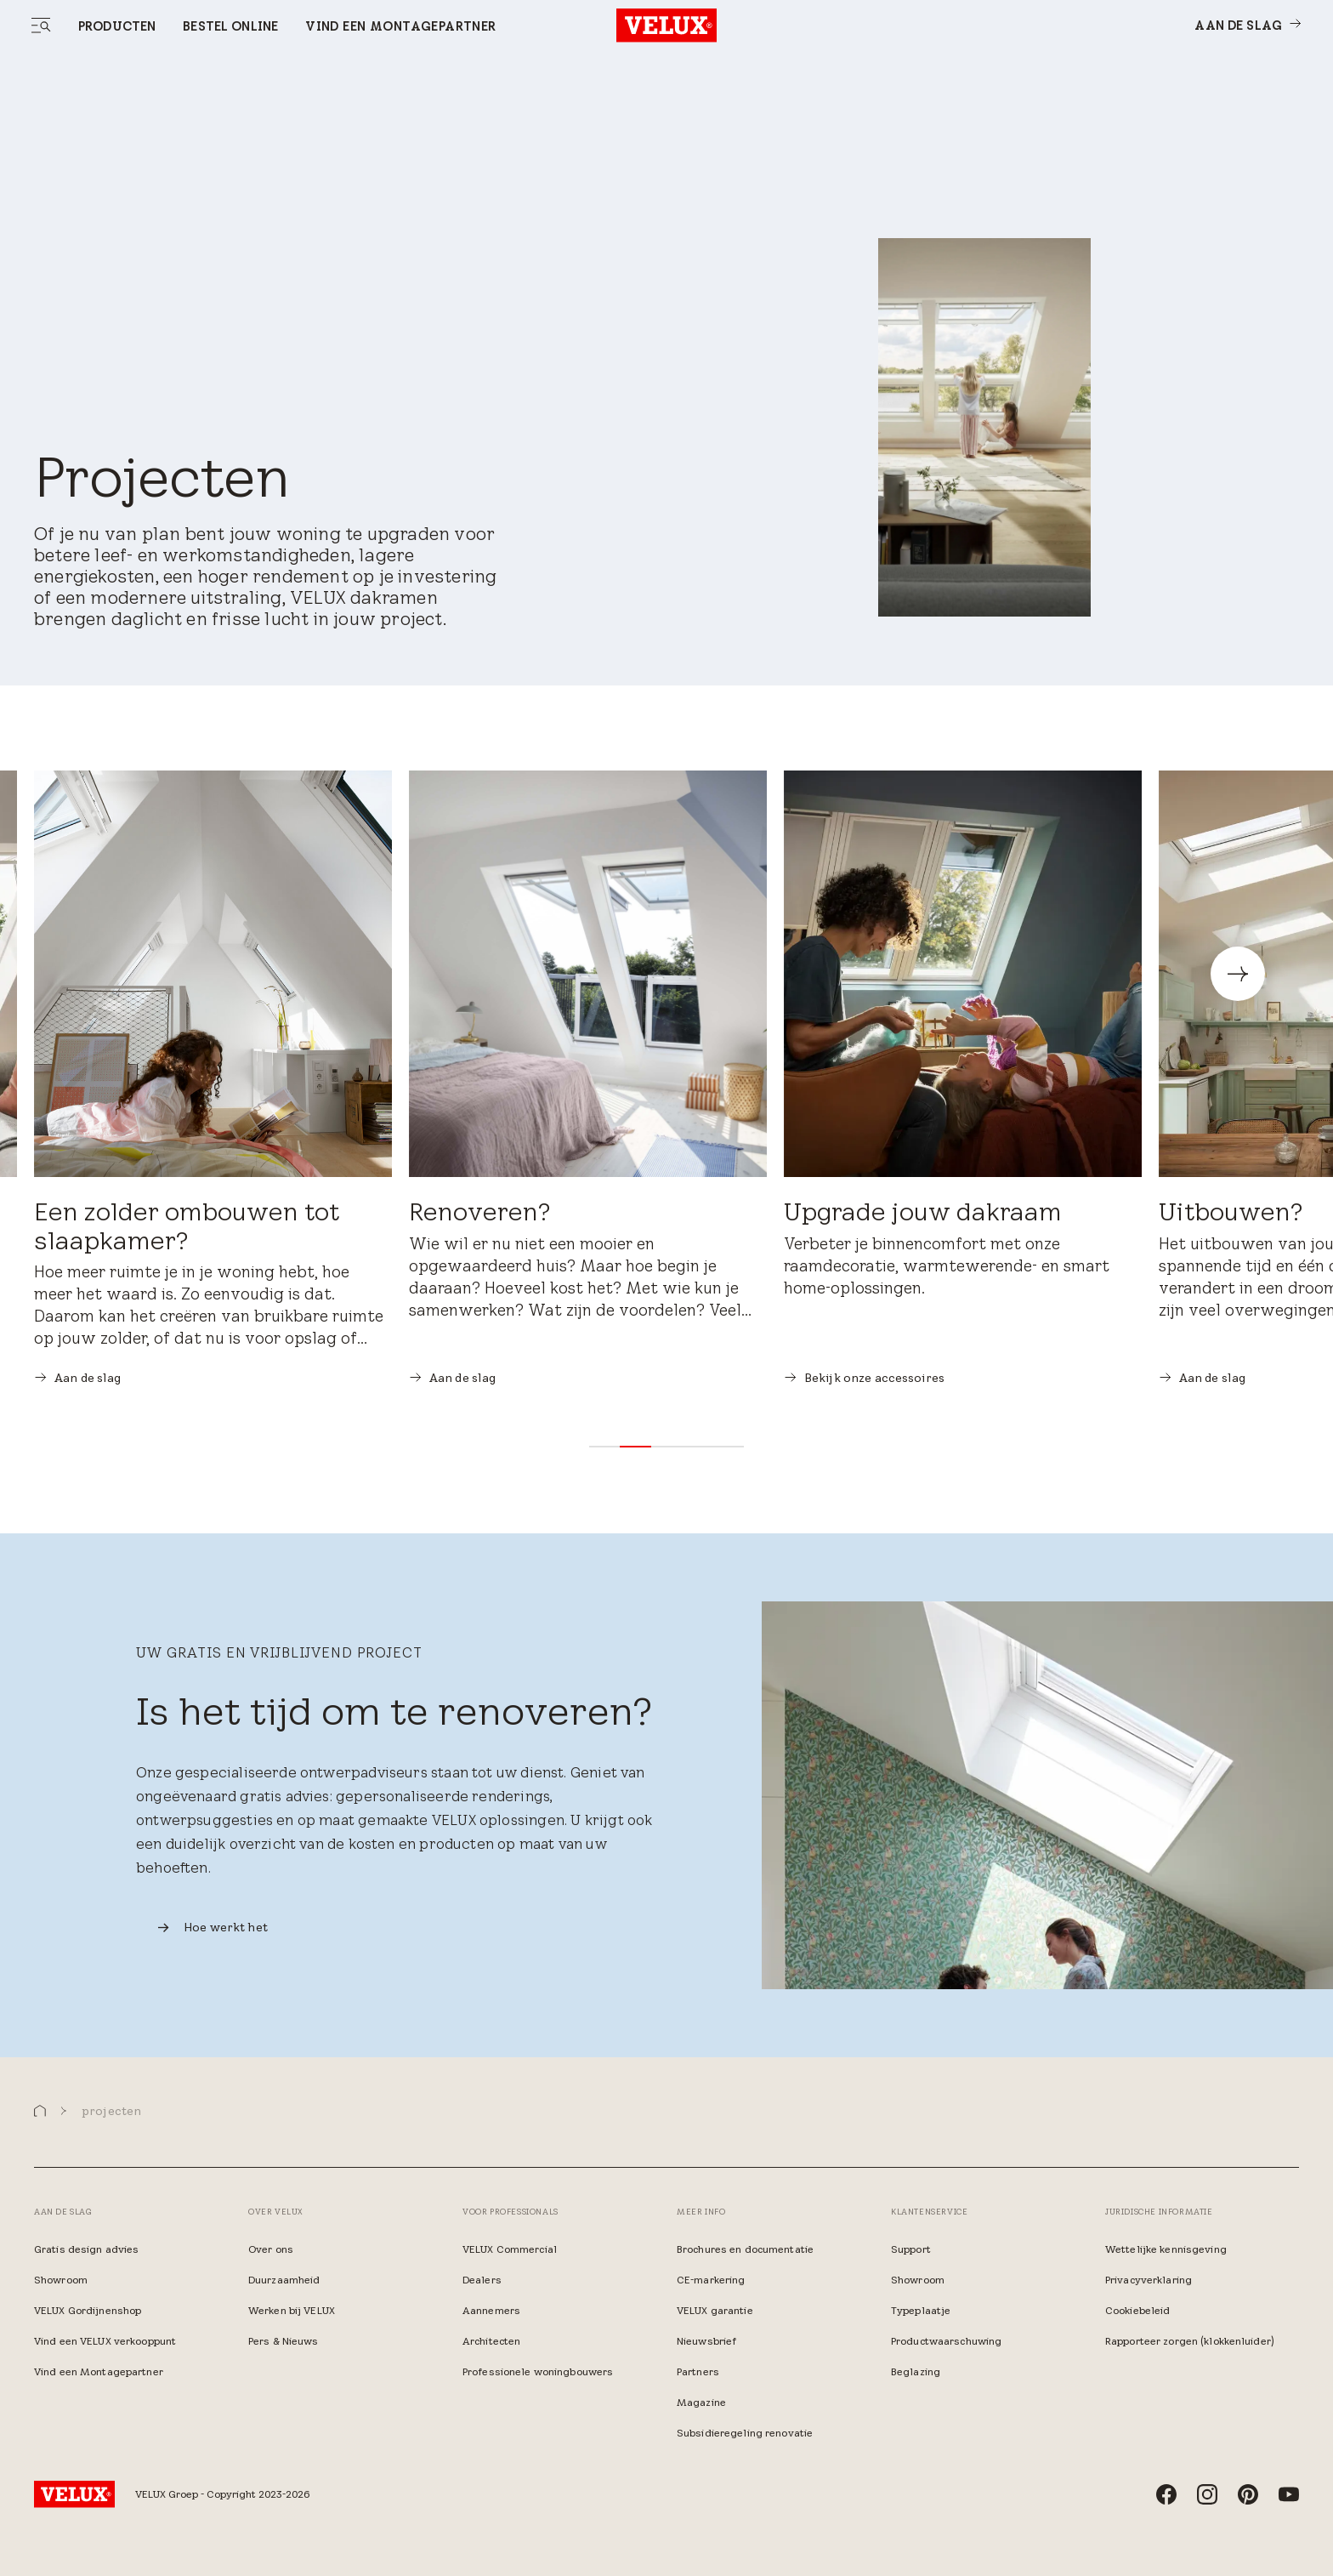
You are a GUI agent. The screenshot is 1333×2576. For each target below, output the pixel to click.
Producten (117, 26)
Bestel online (230, 26)
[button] (604, 1446)
